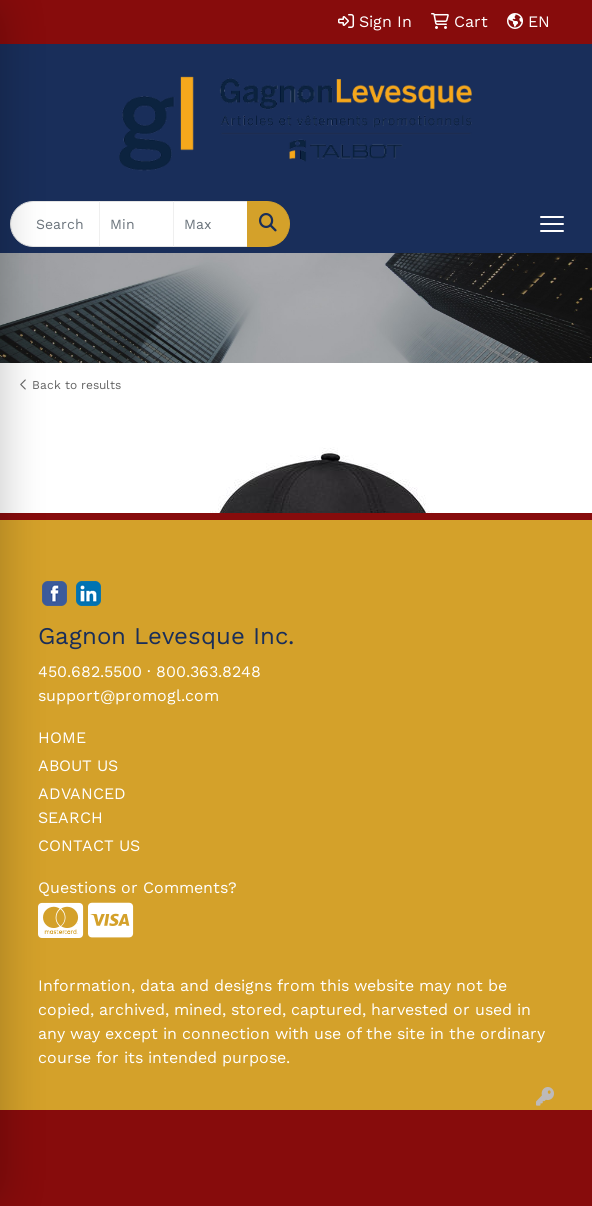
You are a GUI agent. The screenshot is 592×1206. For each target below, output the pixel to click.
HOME (62, 737)
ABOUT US (78, 765)
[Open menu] (552, 224)
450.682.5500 (90, 671)
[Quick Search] (55, 224)
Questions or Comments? (137, 887)
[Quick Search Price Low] (136, 224)
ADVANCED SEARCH (82, 805)
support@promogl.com (128, 695)
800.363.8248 (208, 671)
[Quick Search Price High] (210, 224)
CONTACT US (89, 845)
